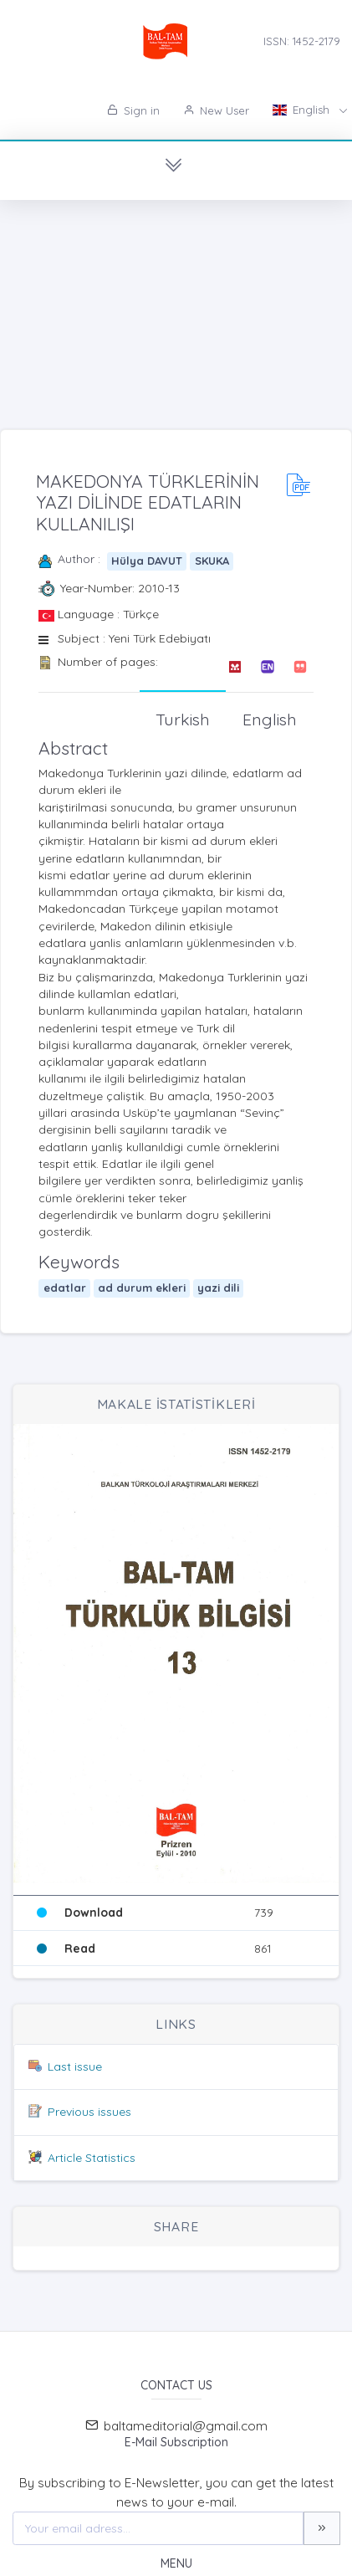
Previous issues (89, 2111)
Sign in (133, 110)
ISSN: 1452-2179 (301, 41)
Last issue (75, 2066)
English (303, 109)
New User (216, 110)
